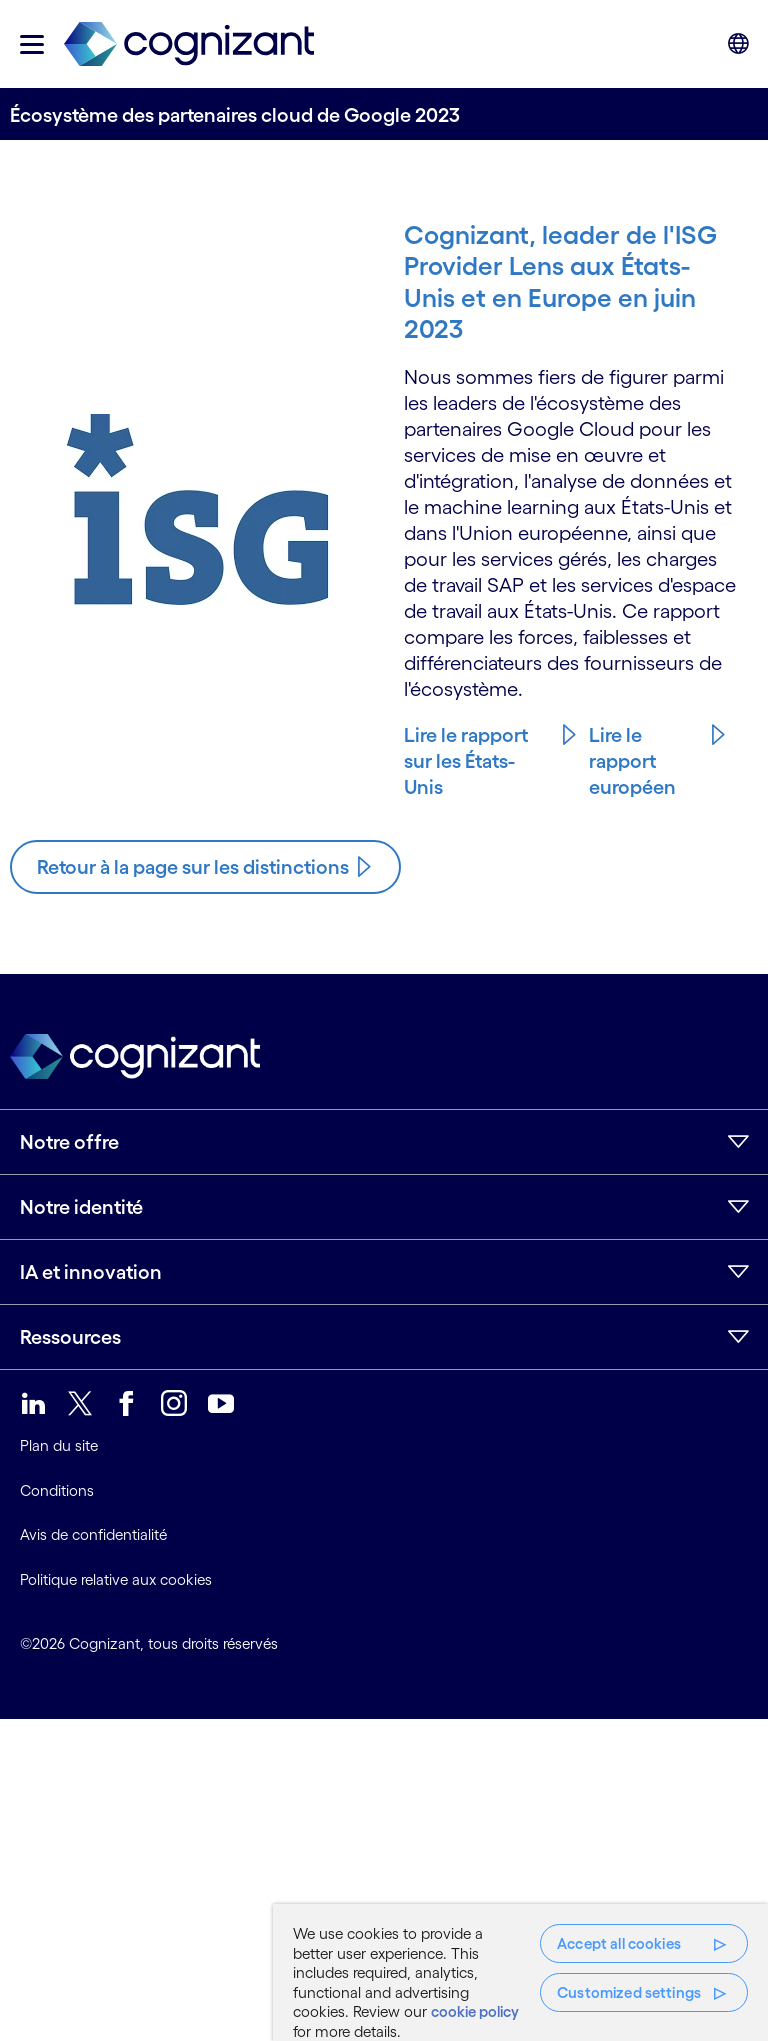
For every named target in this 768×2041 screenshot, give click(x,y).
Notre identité (81, 1207)
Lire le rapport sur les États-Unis (466, 761)
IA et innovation (91, 1272)
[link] (189, 44)
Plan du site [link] (59, 1445)
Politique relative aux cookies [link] (116, 1579)
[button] (32, 44)
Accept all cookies (619, 1943)
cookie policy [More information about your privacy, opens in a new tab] (475, 2011)
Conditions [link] (57, 1490)
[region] (520, 1972)
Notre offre (69, 1142)
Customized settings (629, 1992)
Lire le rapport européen (632, 761)
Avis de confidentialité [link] (93, 1534)
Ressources (70, 1337)
